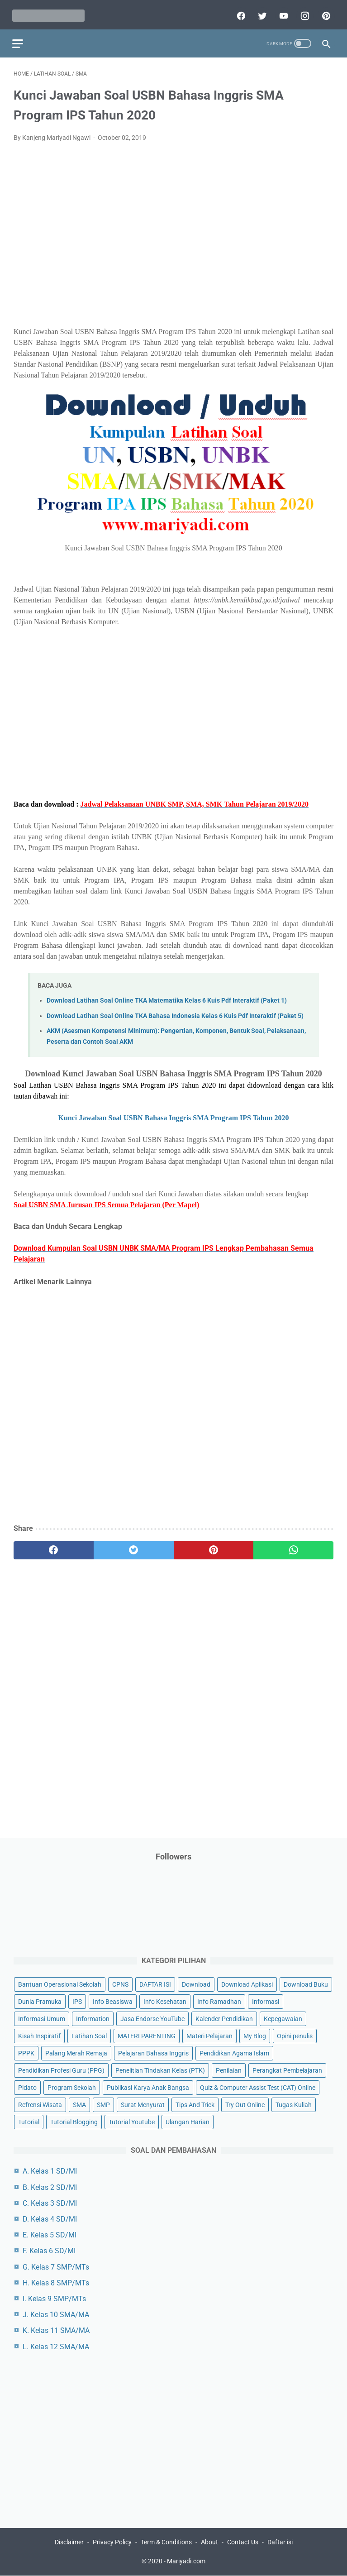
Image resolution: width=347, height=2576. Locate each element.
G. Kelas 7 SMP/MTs (56, 2266)
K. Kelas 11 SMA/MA (56, 2330)
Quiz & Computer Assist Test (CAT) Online (257, 2087)
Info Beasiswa (113, 2001)
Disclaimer (69, 2543)
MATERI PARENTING (147, 2035)
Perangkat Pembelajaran (287, 2070)
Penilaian (229, 2070)
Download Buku (306, 1983)
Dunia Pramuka (40, 2001)
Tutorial (28, 2121)
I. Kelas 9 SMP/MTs (54, 2298)
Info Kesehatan (164, 2001)
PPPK (26, 2052)
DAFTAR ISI (155, 1983)
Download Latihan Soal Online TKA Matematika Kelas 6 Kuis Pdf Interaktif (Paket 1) (167, 997)
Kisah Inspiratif (39, 2035)
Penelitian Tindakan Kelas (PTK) (160, 2070)
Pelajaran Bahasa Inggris (153, 2052)
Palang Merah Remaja (76, 2052)
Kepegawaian (283, 2018)
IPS (77, 2001)
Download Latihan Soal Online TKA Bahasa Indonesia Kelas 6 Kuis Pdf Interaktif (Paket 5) (175, 1012)
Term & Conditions (166, 2543)
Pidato (27, 2087)
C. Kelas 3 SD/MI (50, 2202)
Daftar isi (280, 2543)
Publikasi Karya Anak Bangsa (148, 2087)
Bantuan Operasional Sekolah (59, 1983)
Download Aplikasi (247, 1983)
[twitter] (260, 12)
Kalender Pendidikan (224, 2018)
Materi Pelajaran (209, 2035)
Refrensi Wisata (40, 2104)
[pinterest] (323, 12)
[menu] (19, 38)
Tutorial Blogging (74, 2121)
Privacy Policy (112, 2543)
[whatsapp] (293, 1547)
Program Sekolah (72, 2087)
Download (196, 1983)
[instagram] (302, 12)
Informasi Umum (41, 2018)
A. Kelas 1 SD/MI (50, 2170)
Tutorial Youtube (132, 2121)
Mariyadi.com (186, 2562)
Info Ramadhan (219, 2001)
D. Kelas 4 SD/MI (50, 2218)
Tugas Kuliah (294, 2104)
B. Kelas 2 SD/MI (50, 2186)
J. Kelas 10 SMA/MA (56, 2314)
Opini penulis (295, 2035)
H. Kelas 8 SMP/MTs (56, 2282)
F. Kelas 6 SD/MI (49, 2250)
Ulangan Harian (187, 2121)
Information (92, 2018)
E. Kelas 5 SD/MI (49, 2234)
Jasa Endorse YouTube (152, 2018)
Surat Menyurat (143, 2104)
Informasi (265, 2001)
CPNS (120, 1983)
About (209, 2543)
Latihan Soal (89, 2035)
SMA (79, 2104)
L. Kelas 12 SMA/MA (56, 2346)
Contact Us (242, 2543)
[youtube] (281, 12)
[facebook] (238, 12)
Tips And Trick (195, 2104)
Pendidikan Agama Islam (234, 2052)
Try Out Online (245, 2104)
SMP (103, 2104)
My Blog (254, 2035)
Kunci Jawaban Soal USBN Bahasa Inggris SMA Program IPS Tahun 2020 (173, 1114)
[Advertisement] (173, 236)
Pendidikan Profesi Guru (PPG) (61, 2070)
